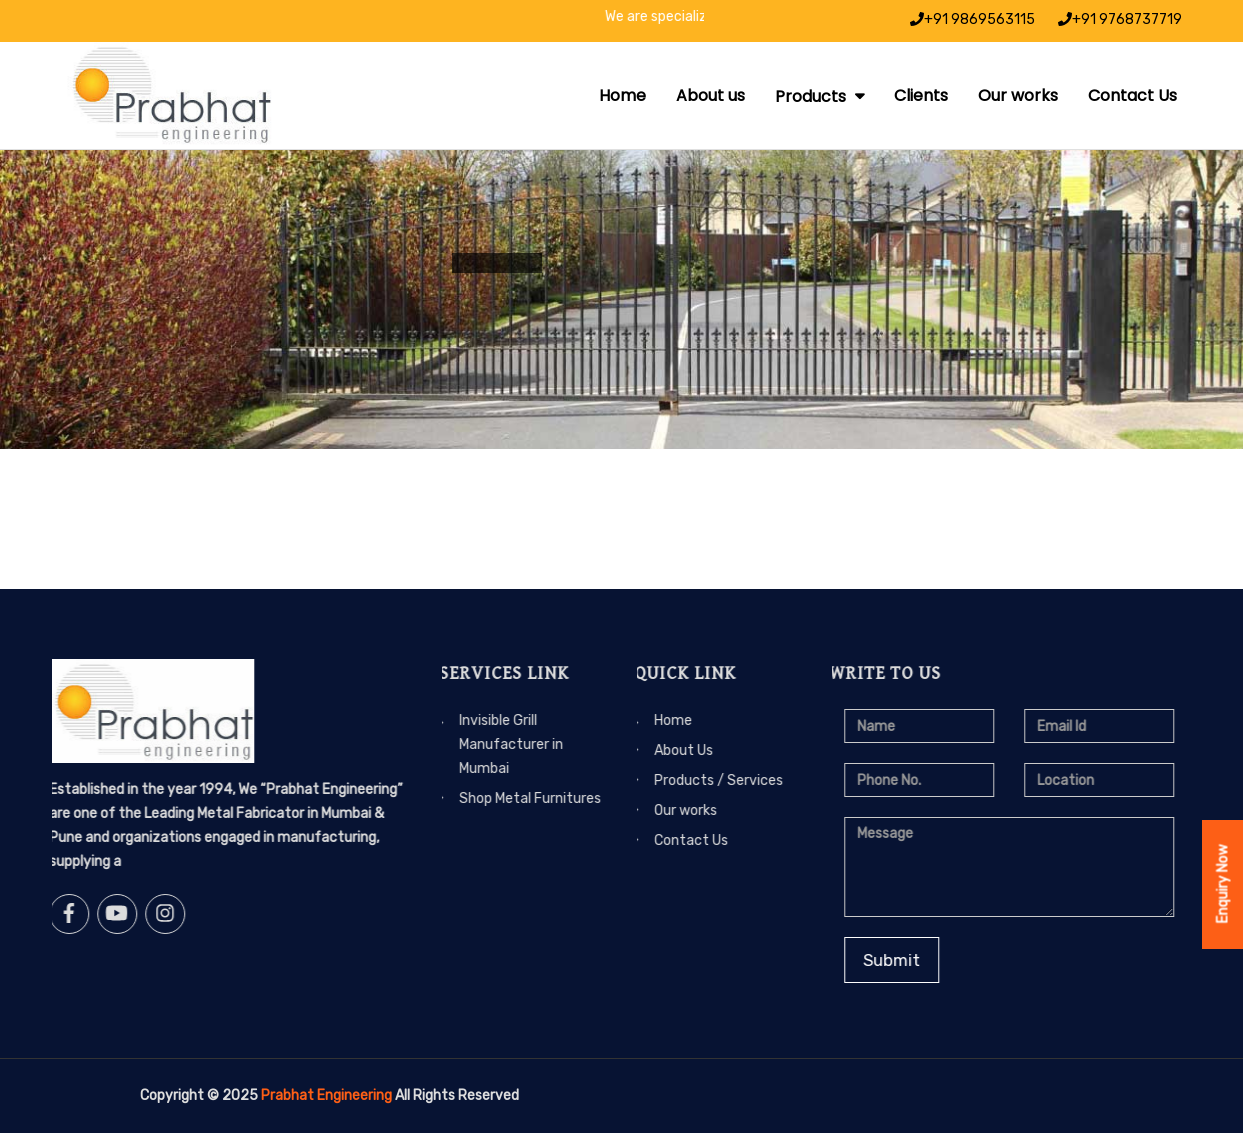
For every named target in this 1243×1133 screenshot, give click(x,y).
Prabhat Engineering (326, 1095)
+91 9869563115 (972, 19)
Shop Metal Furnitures (484, 798)
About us (710, 95)
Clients (921, 95)
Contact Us (1132, 95)
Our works (1018, 95)
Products (812, 96)
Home (622, 95)
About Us (637, 750)
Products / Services (672, 780)
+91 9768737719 (1120, 19)
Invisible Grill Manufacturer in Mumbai (465, 744)
